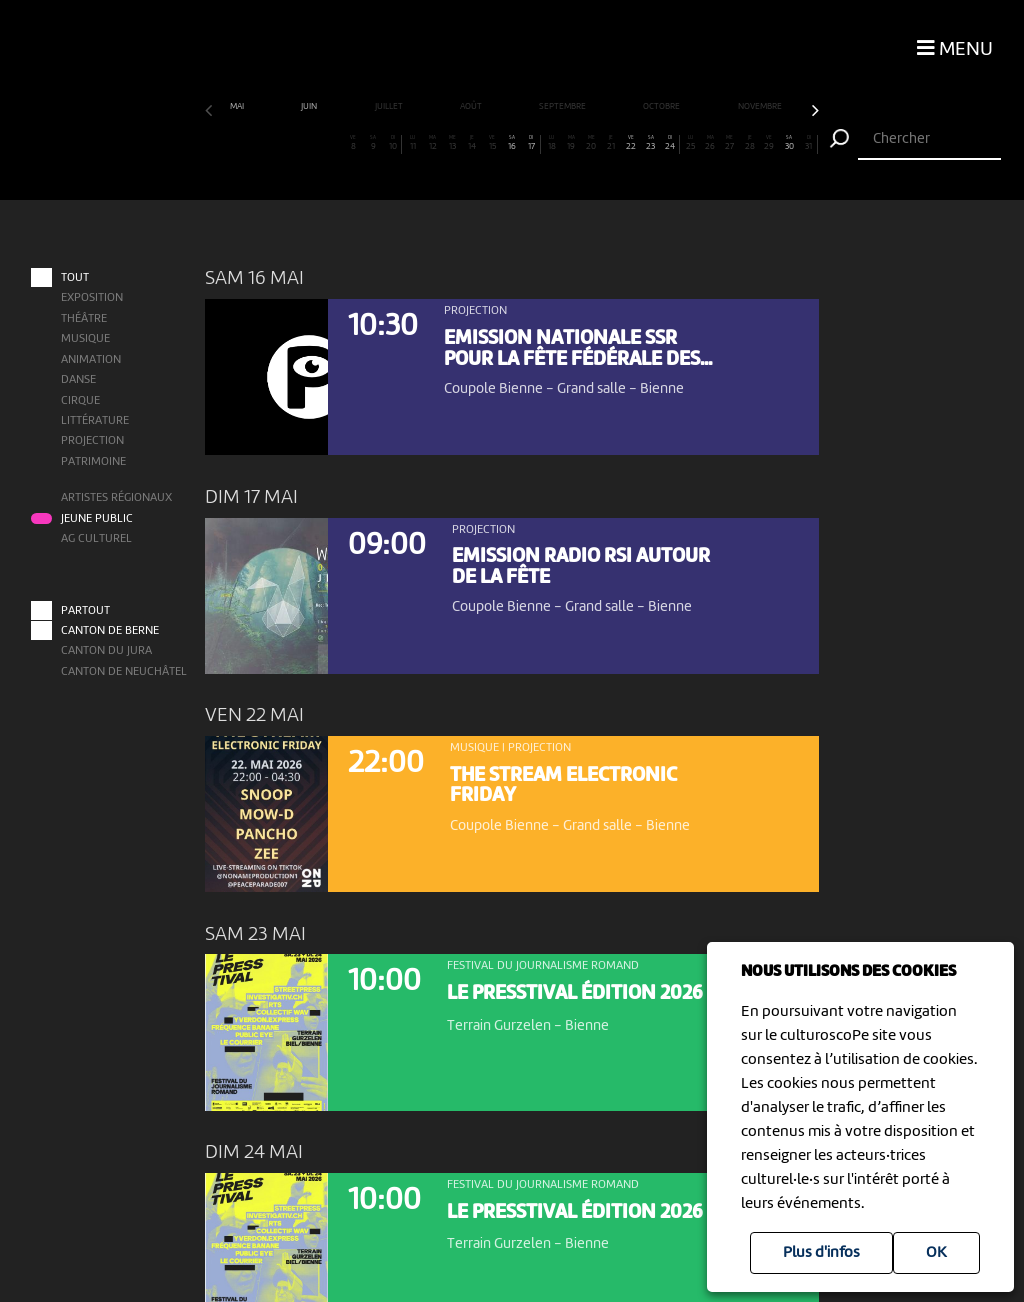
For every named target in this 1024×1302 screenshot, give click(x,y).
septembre (563, 106)
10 (392, 143)
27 (730, 143)
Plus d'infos (821, 1253)
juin (310, 106)
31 (808, 143)
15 (492, 143)
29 (769, 143)
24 (669, 143)
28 (749, 143)
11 (413, 143)
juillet (390, 106)
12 (432, 143)
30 (789, 143)
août (472, 106)
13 (452, 143)
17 (530, 143)
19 (571, 143)
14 (472, 143)
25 (690, 143)
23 (650, 143)
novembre (761, 106)
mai (238, 106)
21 (611, 143)
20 (591, 143)
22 (631, 143)
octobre (662, 106)
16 (512, 143)
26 (710, 143)
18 (551, 143)
